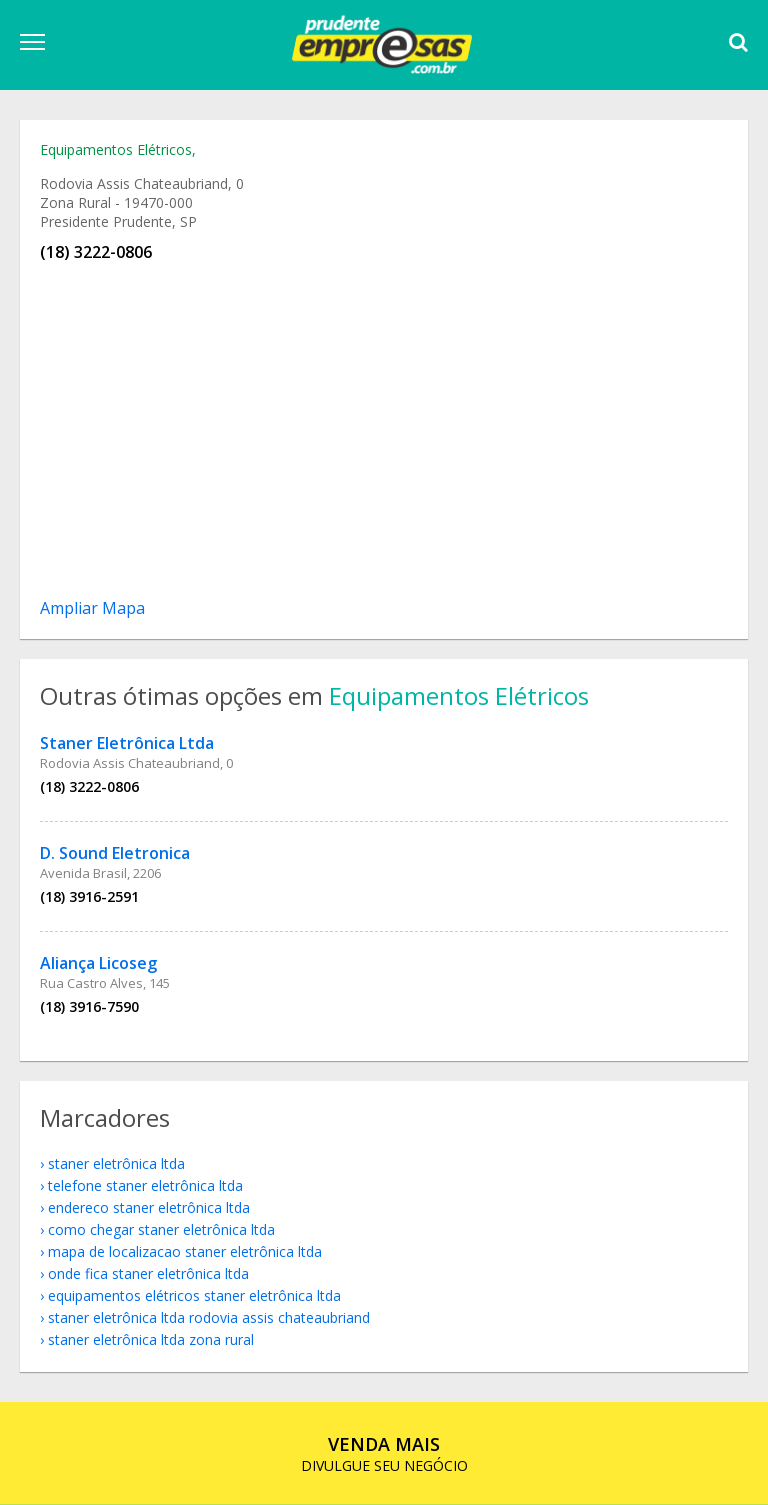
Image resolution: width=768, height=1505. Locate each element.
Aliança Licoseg (98, 963)
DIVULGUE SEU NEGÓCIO (384, 1453)
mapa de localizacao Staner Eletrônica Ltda (185, 1251)
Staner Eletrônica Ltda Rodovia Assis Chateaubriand (209, 1317)
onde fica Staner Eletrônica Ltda (148, 1273)
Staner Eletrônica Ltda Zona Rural (151, 1339)
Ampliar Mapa (92, 608)
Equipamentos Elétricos (116, 149)
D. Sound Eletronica (115, 853)
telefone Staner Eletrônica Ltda (145, 1185)
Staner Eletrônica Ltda (127, 743)
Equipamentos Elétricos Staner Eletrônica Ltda (194, 1295)
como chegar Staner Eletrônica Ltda (161, 1229)
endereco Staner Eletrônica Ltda (149, 1207)
